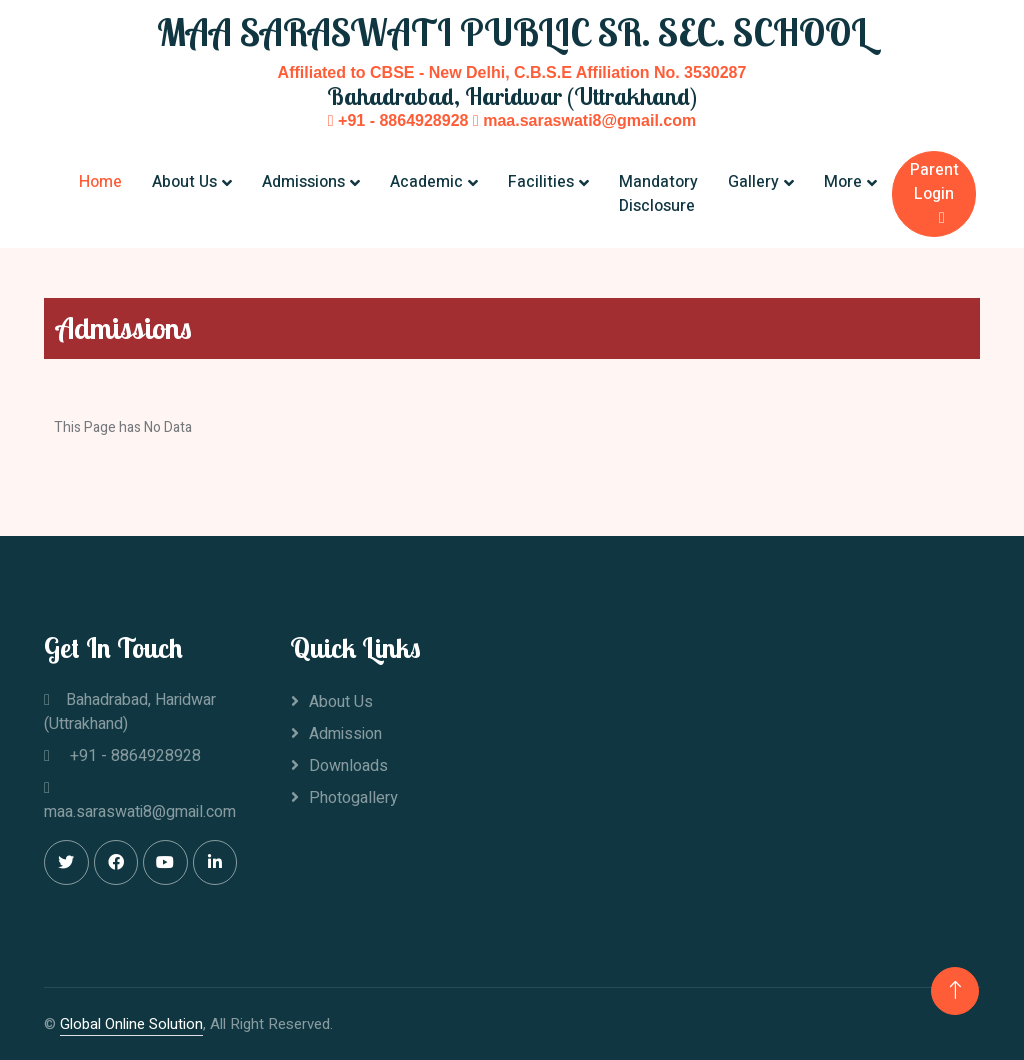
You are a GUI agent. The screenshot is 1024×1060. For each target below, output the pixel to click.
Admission (345, 734)
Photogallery (353, 798)
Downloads (348, 766)
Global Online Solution (131, 1024)
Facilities (541, 182)
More (843, 182)
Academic (426, 182)
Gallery (753, 182)
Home (100, 182)
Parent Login (934, 192)
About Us (184, 182)
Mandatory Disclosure (658, 194)
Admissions (303, 182)
